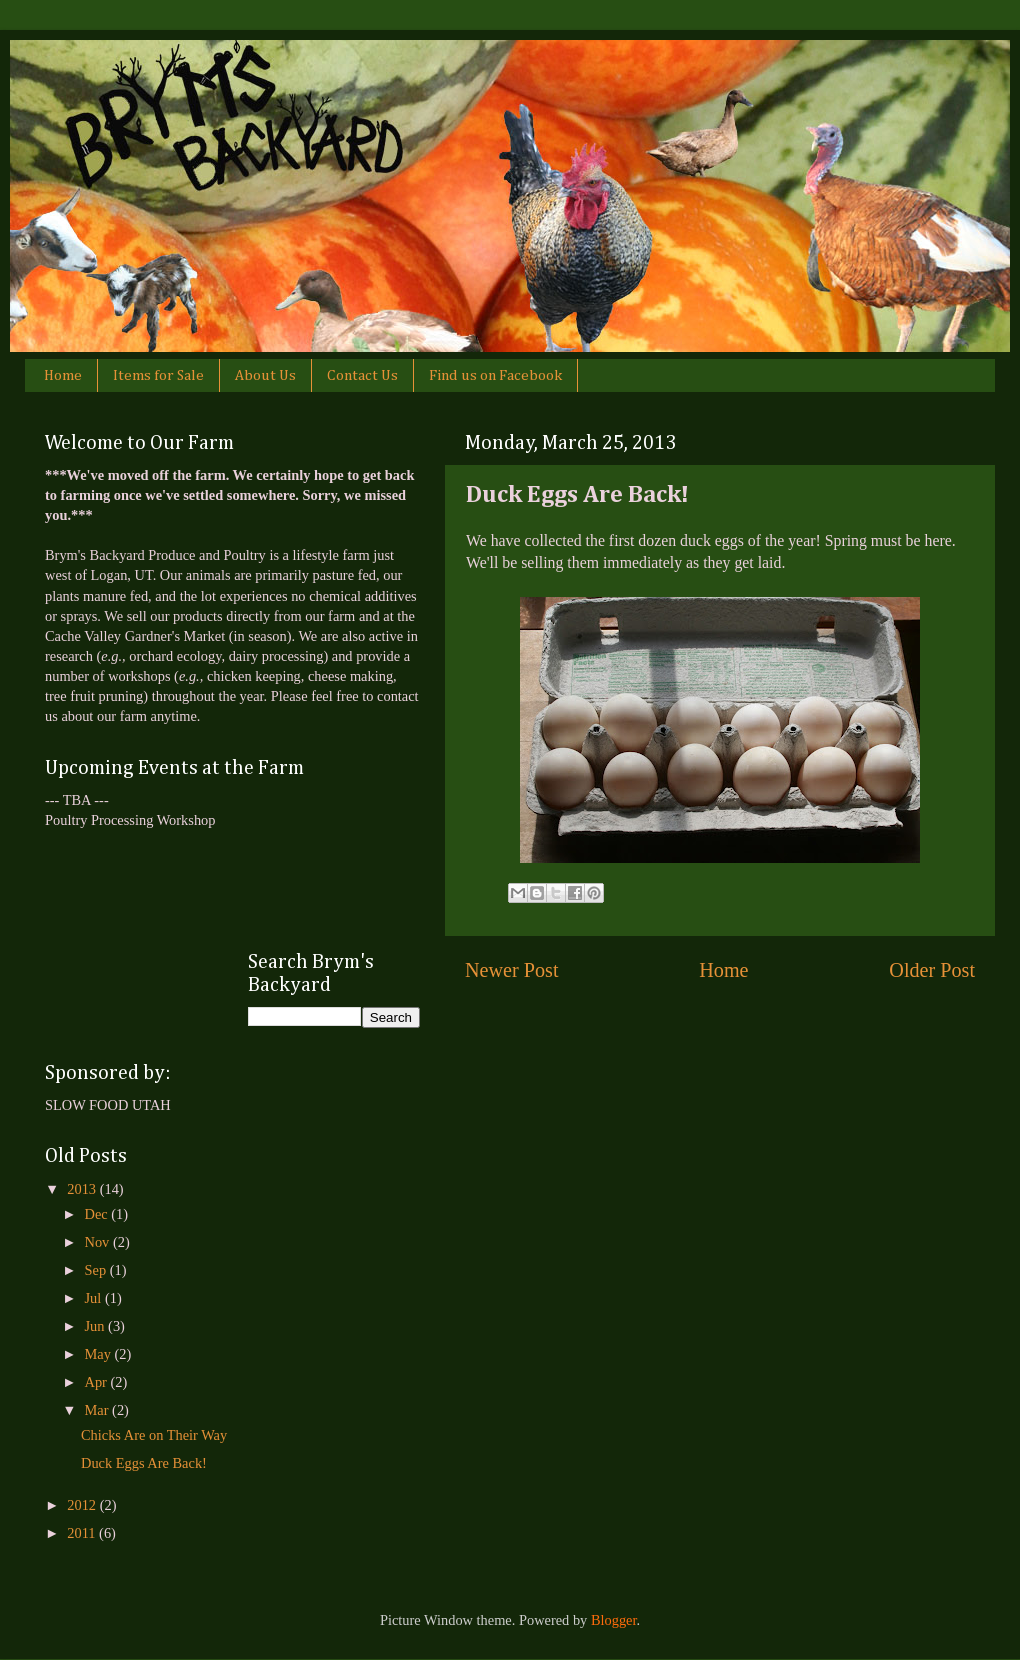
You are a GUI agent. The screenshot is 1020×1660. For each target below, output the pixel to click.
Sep (97, 1270)
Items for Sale (158, 375)
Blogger (614, 1620)
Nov (99, 1242)
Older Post (932, 970)
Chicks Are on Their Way (154, 1435)
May (100, 1354)
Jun (97, 1326)
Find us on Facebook (495, 375)
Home (63, 375)
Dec (98, 1214)
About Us (265, 375)
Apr (98, 1382)
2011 (83, 1533)
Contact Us (362, 375)
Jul (95, 1298)
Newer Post (512, 970)
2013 (83, 1189)
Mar (99, 1410)
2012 (83, 1505)
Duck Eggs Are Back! (144, 1463)
